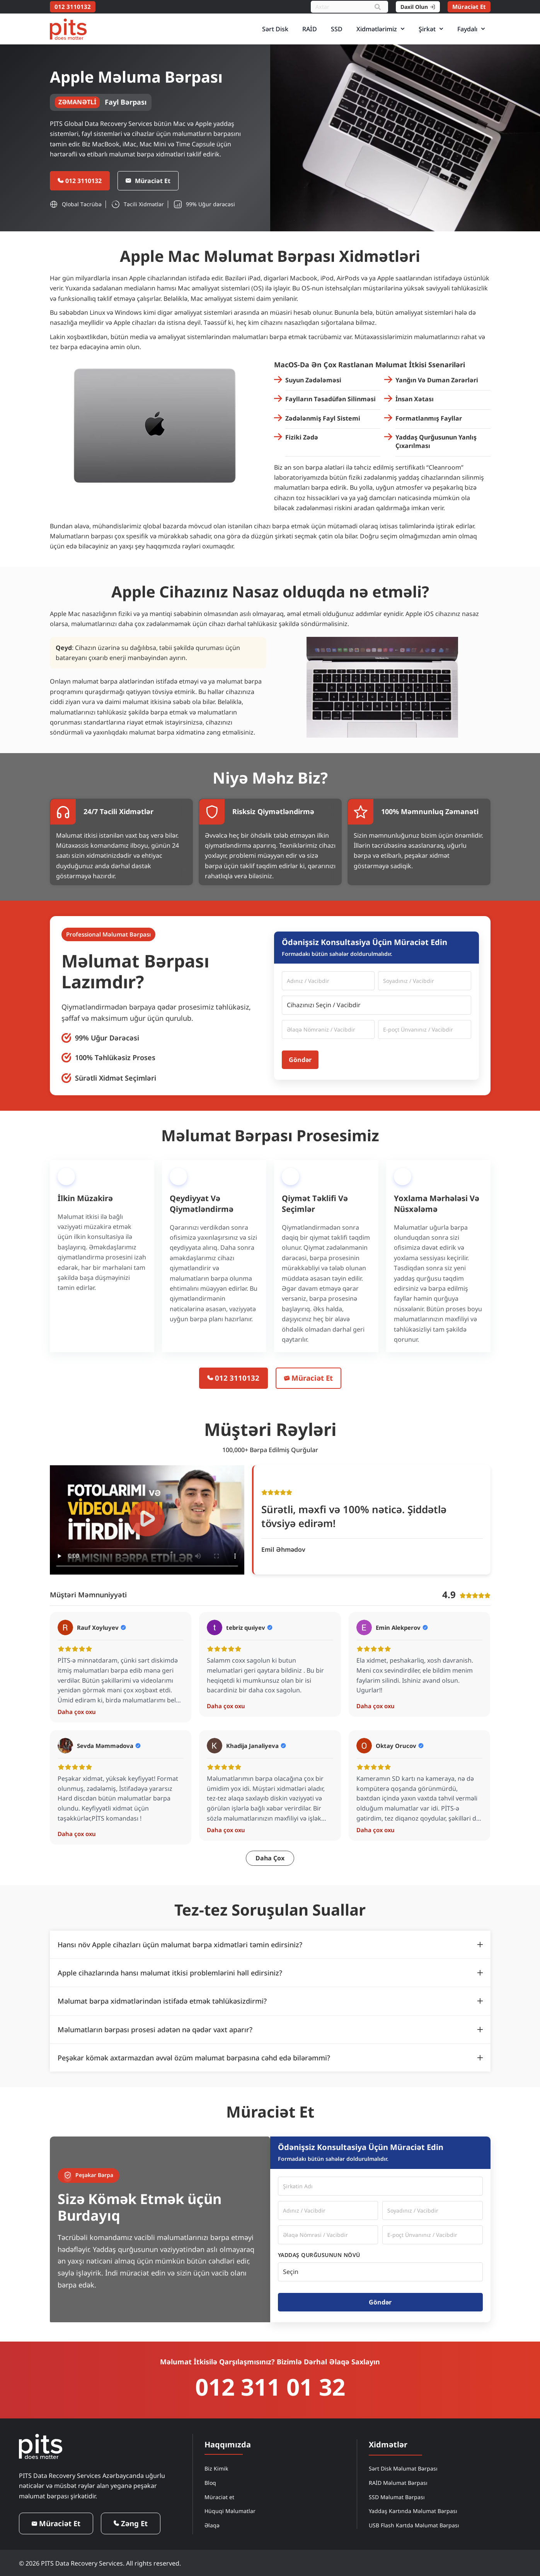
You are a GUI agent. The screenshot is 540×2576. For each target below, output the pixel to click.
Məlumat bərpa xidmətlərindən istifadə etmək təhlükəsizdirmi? (162, 2001)
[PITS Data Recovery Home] (68, 29)
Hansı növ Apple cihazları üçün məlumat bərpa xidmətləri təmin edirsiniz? (180, 1945)
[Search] (377, 7)
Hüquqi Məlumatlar (230, 2511)
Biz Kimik (216, 2468)
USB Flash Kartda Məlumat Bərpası (414, 2525)
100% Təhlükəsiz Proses (115, 1058)
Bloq (210, 2482)
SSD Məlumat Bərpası (397, 2496)
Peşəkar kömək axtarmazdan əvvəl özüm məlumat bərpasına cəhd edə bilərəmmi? (194, 2058)
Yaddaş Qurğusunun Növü (319, 2255)
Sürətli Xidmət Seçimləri (115, 1078)
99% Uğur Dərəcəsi (107, 1038)
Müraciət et (219, 2496)
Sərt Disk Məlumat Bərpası (403, 2468)
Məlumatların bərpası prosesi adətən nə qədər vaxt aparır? (155, 2030)
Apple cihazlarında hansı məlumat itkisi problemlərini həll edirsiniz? (170, 1973)
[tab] (270, 1945)
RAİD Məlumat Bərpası (398, 2482)
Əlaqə (212, 2525)
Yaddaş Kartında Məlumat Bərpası (413, 2511)
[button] (147, 1520)
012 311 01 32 (270, 2387)
